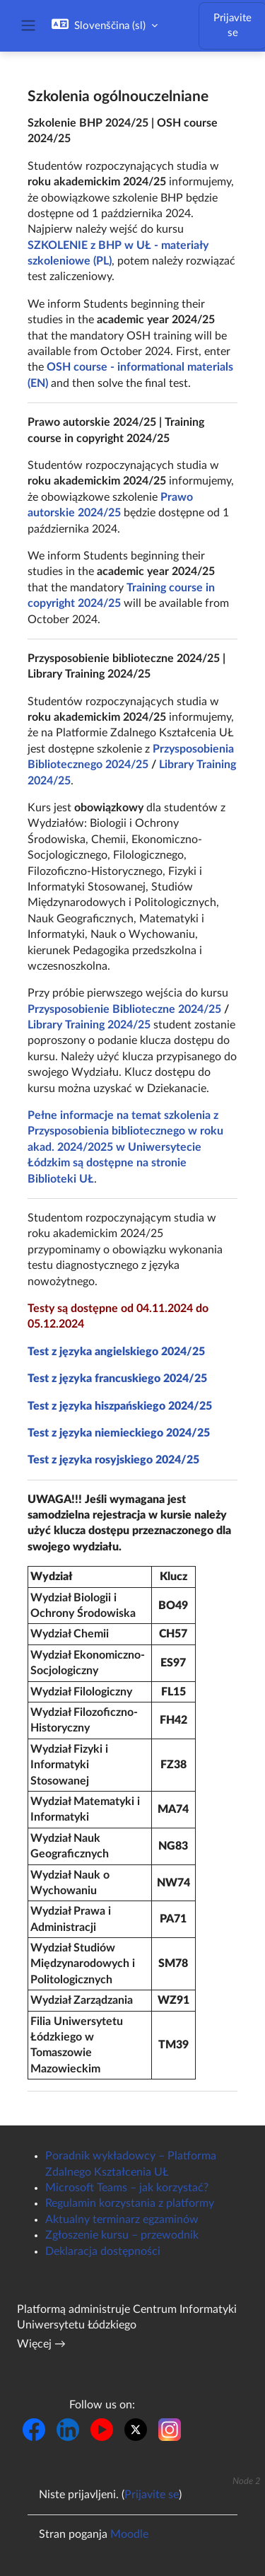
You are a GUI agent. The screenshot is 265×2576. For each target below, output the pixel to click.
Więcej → (41, 2344)
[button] (105, 25)
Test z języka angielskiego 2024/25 (116, 1351)
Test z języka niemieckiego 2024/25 (119, 1433)
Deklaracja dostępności (102, 2251)
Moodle (129, 2534)
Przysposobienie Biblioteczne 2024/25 (124, 1009)
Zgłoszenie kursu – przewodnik (122, 2235)
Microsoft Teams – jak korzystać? (126, 2187)
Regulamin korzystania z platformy (129, 2203)
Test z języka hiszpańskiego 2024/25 (120, 1406)
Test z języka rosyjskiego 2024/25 (113, 1460)
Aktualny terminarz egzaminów (122, 2219)
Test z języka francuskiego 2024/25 (117, 1378)
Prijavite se (151, 2494)
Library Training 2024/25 (89, 1025)
